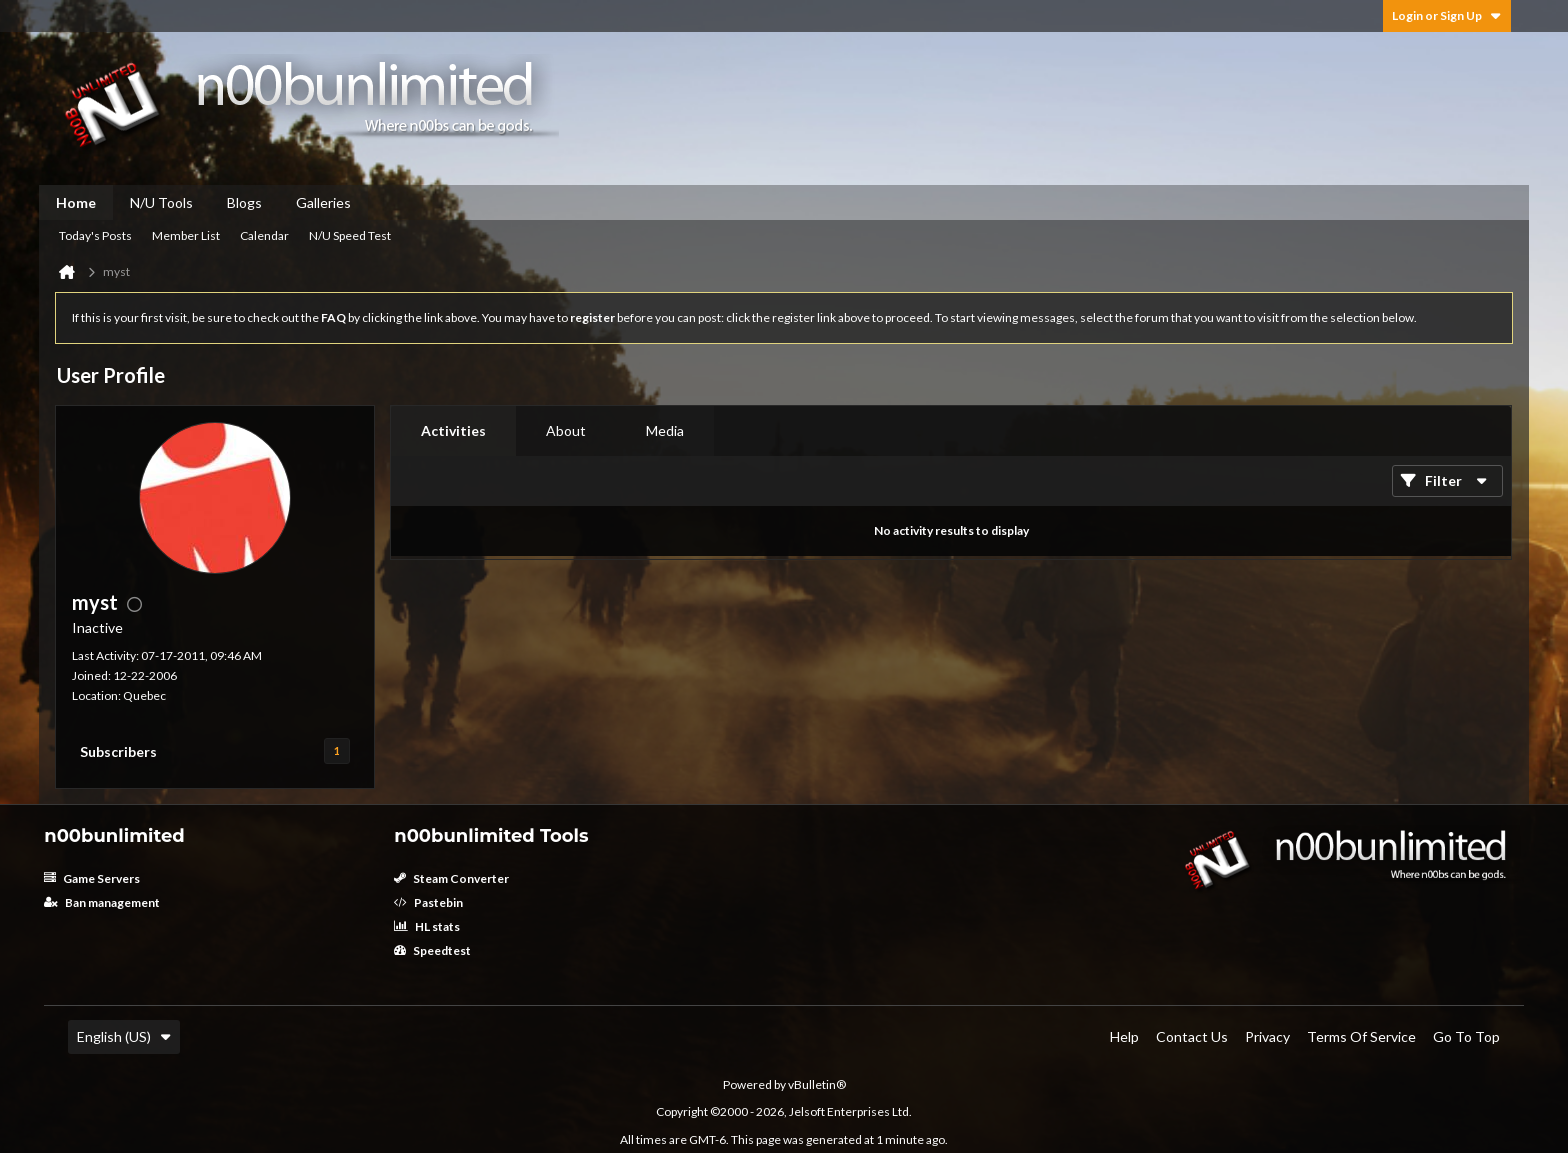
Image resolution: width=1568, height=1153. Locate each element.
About (566, 430)
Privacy (1267, 1036)
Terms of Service (1361, 1036)
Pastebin (428, 902)
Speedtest (432, 950)
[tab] (453, 431)
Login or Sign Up (1447, 15)
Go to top (1466, 1036)
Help (1124, 1036)
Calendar (264, 235)
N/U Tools (161, 202)
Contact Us (1192, 1036)
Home (76, 202)
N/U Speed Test (350, 235)
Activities (453, 430)
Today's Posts (95, 235)
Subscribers (118, 751)
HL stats (427, 926)
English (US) (124, 1036)
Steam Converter (451, 878)
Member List (186, 235)
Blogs (244, 202)
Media (665, 430)
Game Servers (92, 878)
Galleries (323, 202)
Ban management (102, 902)
